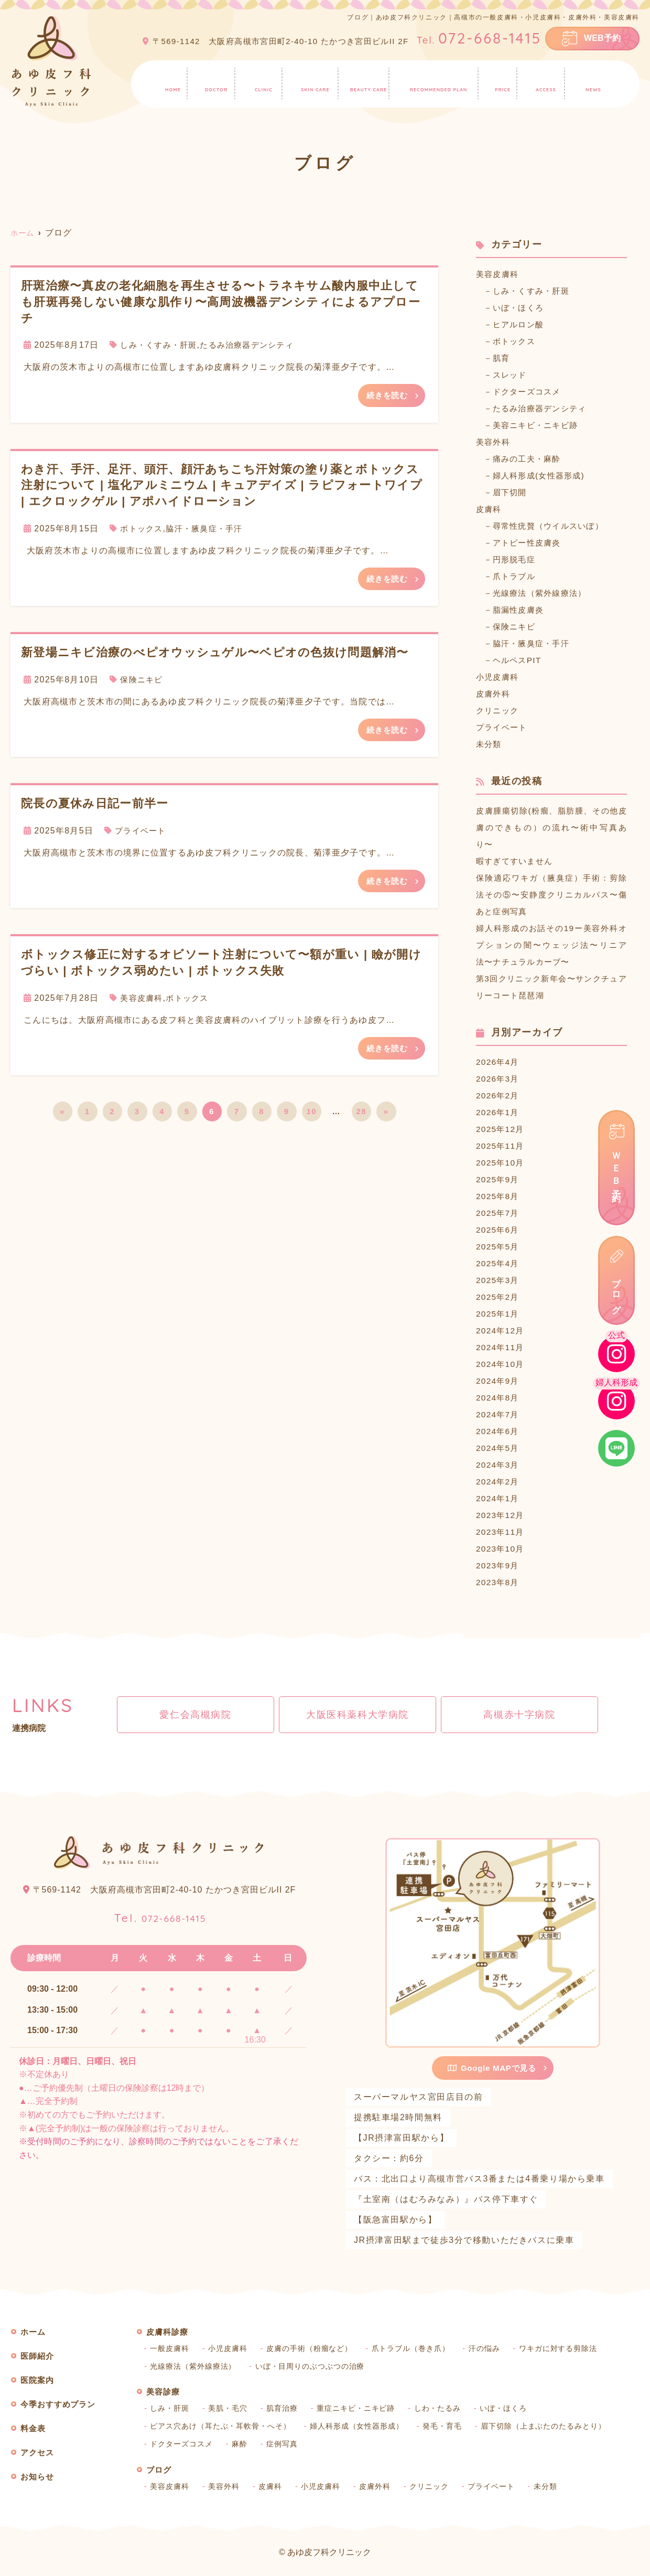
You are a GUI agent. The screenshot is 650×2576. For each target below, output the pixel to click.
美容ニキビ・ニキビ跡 (540, 425)
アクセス (549, 82)
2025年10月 (501, 1162)
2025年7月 (499, 1213)
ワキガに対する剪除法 (572, 2348)
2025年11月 (501, 1145)
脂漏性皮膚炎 (521, 609)
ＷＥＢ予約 (617, 1168)
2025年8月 (499, 1196)
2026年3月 (499, 1078)
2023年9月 (499, 1565)
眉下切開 (512, 492)
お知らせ (597, 82)
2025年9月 (499, 1179)
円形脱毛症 (517, 559)
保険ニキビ (142, 681)
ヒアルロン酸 (521, 324)
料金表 (505, 82)
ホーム (168, 82)
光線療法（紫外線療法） (544, 593)
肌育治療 (286, 2408)
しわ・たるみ (447, 2408)
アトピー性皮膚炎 (531, 542)
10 (311, 1115)
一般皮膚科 (170, 2348)
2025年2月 (499, 1296)
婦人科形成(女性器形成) (543, 475)
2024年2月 (499, 1481)
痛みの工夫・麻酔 (531, 458)
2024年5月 (499, 1448)
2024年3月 (499, 1464)
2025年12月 (501, 1129)
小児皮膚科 (499, 676)
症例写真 (286, 2444)
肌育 (503, 358)
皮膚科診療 (313, 82)
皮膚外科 (494, 693)
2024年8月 (499, 1397)
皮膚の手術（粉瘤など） (315, 2348)
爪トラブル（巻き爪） (420, 2348)
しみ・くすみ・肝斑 (161, 344)
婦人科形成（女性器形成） (366, 2426)
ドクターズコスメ (531, 391)
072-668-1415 (160, 1915)
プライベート (142, 833)
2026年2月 (499, 1095)
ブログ (617, 1291)
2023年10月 (501, 1548)
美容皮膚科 (142, 1001)
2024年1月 (499, 1498)
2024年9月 (499, 1380)
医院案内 (260, 82)
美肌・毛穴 (230, 2408)
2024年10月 (501, 1364)
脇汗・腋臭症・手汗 (210, 529)
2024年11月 (501, 1347)
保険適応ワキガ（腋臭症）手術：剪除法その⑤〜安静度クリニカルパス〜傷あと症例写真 (551, 894)
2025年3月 (499, 1280)
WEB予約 (602, 38)
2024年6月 (499, 1431)
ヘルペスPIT (520, 660)
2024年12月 (501, 1330)
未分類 (490, 744)
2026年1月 (499, 1112)
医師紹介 (212, 82)
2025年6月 (499, 1229)
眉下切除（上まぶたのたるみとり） (559, 2426)
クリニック (499, 710)
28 (361, 1115)
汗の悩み (496, 2348)
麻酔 (243, 2444)
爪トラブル (517, 576)
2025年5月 (499, 1246)
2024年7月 (499, 1414)
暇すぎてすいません (517, 861)
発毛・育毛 (454, 2426)
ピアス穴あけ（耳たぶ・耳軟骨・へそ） (223, 2426)
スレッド (512, 374)
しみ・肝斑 (170, 2408)
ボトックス (142, 529)
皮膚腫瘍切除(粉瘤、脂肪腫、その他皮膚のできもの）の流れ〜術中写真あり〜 (551, 827)
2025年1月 (499, 1313)
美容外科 (494, 441)
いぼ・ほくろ (521, 307)
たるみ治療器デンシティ (255, 344)
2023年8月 (499, 1582)
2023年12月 (501, 1515)
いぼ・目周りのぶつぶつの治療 (316, 2366)
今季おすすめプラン (439, 82)
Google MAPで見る (492, 2068)
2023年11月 (501, 1531)
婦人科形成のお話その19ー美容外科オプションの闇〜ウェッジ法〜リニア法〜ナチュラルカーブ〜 (551, 945)
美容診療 (367, 82)
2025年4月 (499, 1263)
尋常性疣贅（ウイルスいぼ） (554, 525)
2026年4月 (499, 1061)
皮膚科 (490, 509)
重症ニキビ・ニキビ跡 (363, 2408)
